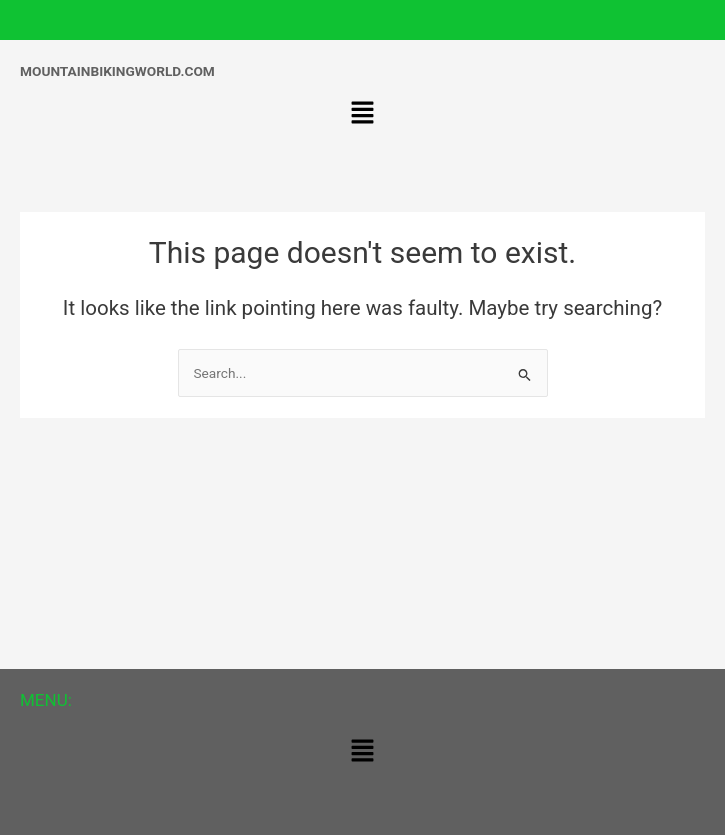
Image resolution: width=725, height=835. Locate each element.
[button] (362, 115)
